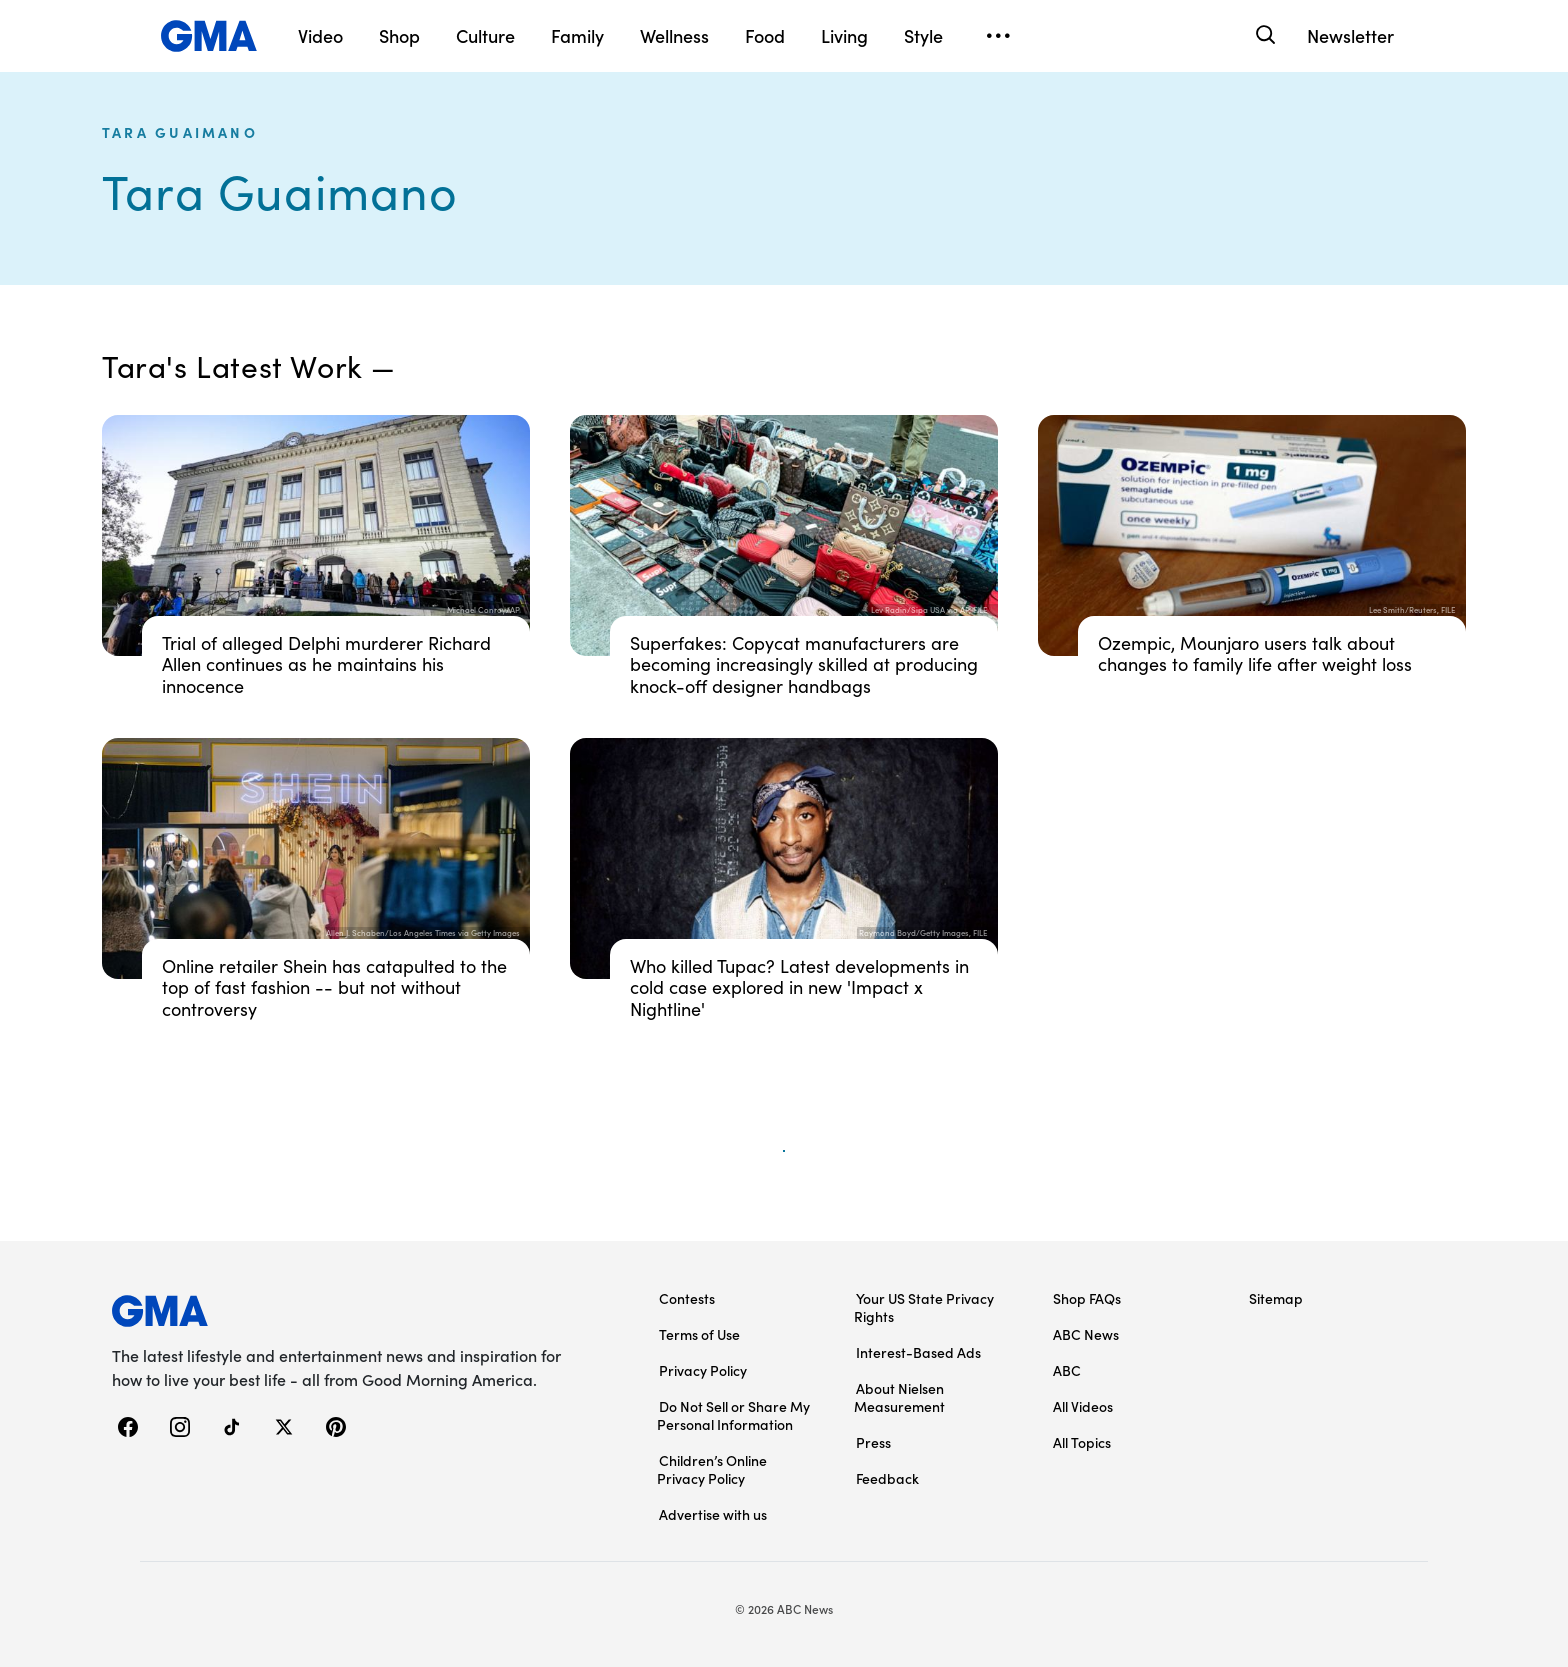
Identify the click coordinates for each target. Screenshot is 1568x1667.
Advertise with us (713, 1514)
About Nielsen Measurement (899, 1397)
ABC (1067, 1370)
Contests (687, 1298)
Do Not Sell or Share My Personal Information (733, 1415)
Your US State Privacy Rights (924, 1307)
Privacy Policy (703, 1370)
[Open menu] (998, 36)
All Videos (1083, 1406)
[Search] (1263, 35)
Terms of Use (699, 1334)
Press (873, 1442)
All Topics (1082, 1442)
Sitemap (1276, 1298)
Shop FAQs (1087, 1298)
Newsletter (1350, 35)
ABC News (1086, 1334)
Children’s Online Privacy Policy (712, 1469)
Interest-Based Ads (918, 1352)
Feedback (887, 1478)
